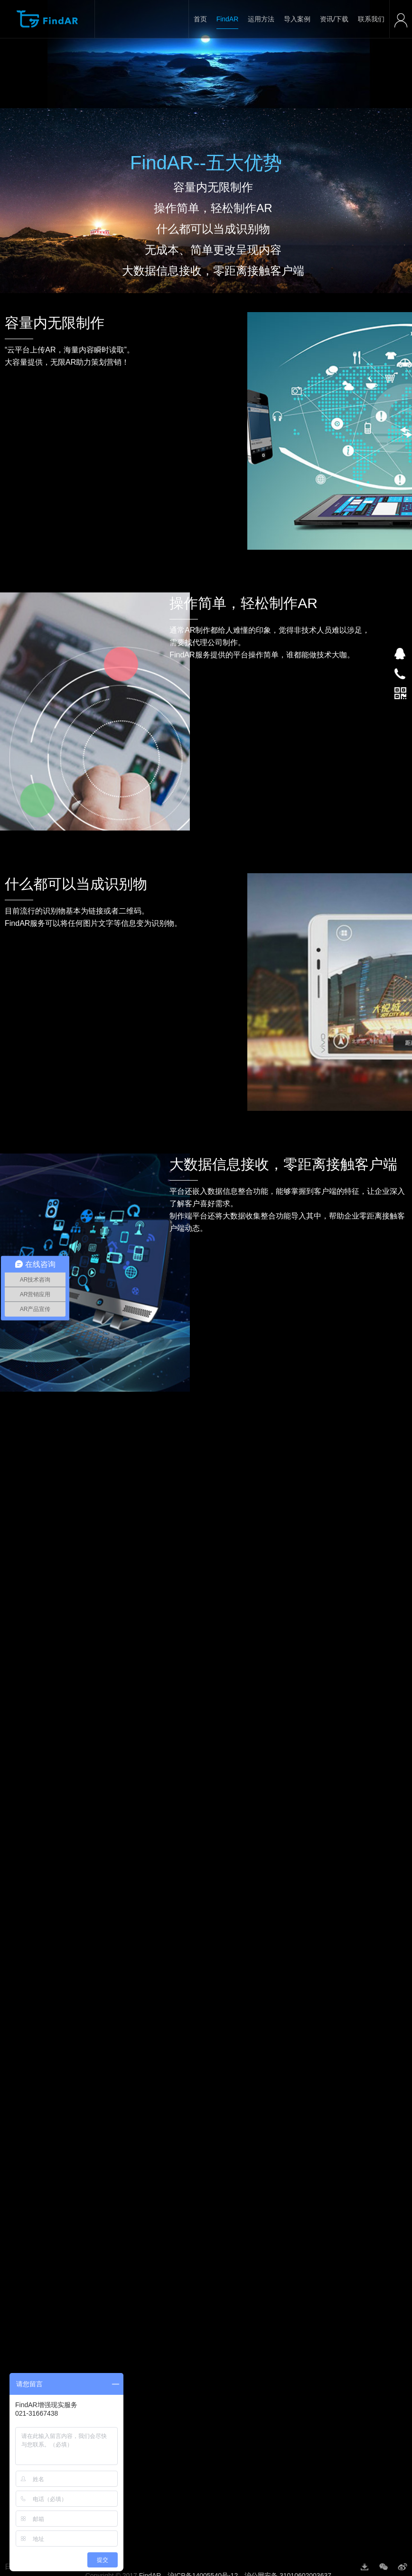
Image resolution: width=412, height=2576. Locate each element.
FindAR (227, 19)
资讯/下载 (334, 19)
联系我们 (371, 19)
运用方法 (261, 19)
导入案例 (297, 19)
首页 (200, 19)
